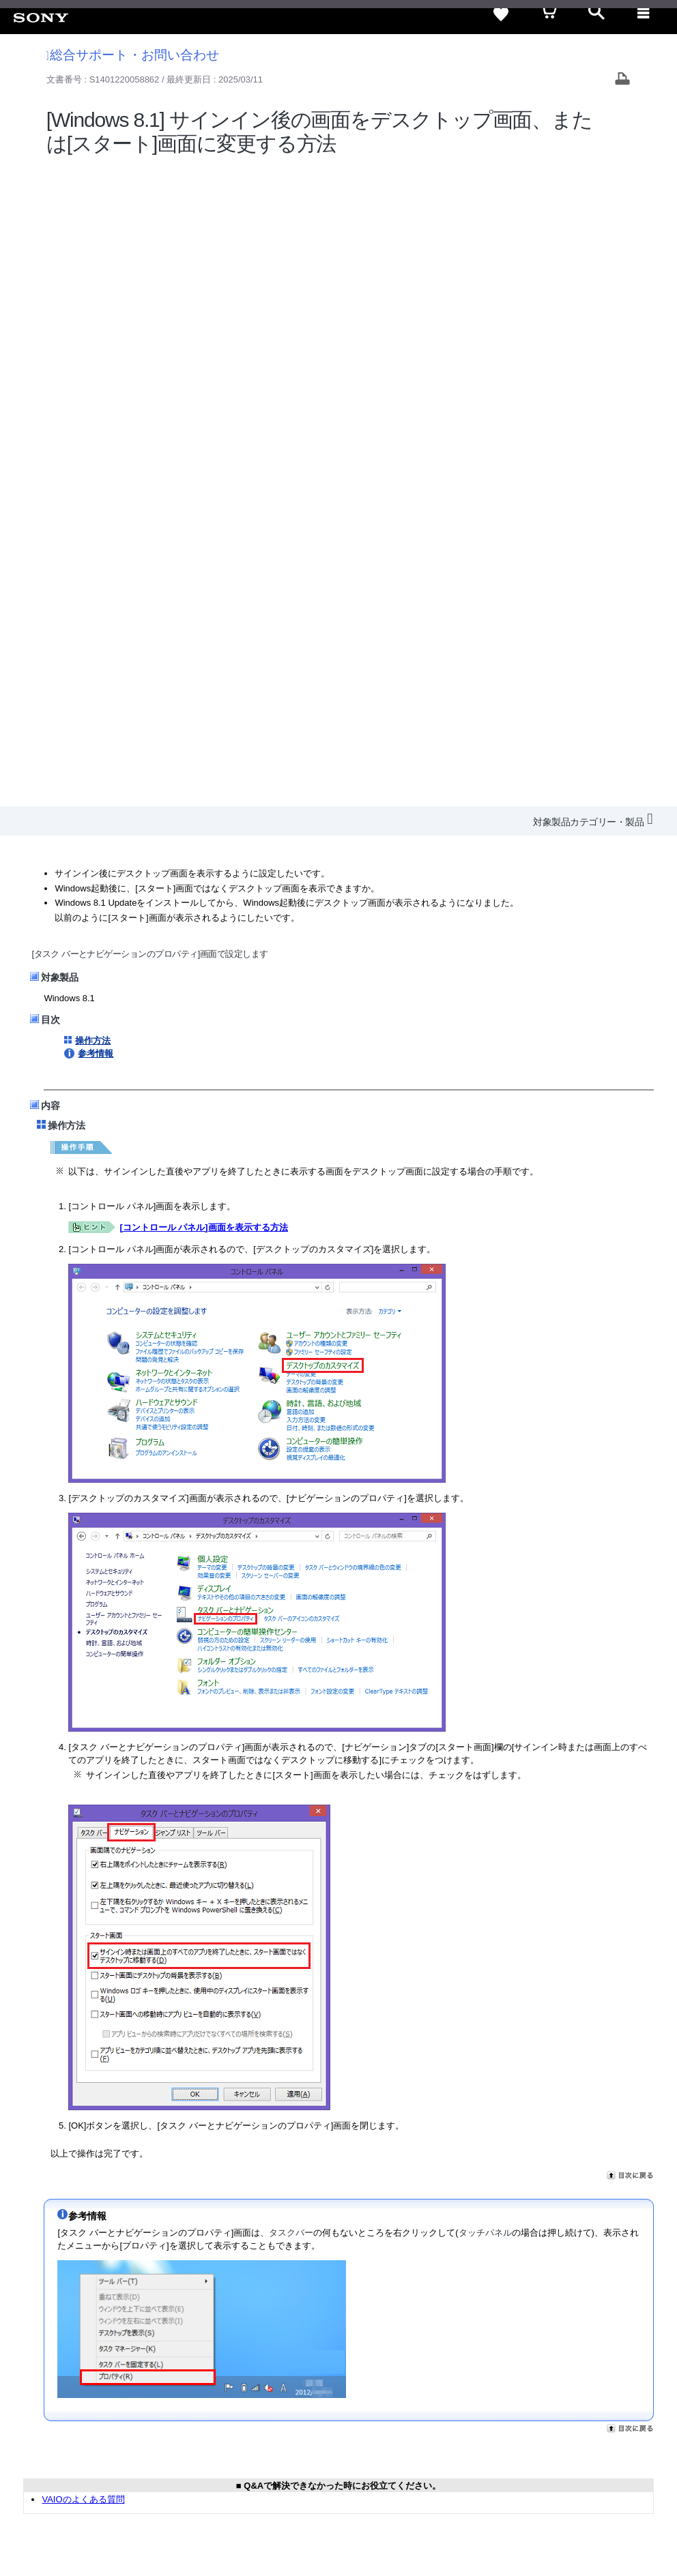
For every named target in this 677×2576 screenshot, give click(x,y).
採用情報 (343, 2391)
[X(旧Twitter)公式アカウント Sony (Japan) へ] (584, 2424)
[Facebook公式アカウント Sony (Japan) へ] (643, 2424)
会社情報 (294, 2391)
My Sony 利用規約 (620, 2391)
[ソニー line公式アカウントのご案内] (554, 2424)
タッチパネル (485, 1593)
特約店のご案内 (406, 2391)
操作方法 (93, 401)
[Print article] (622, 80)
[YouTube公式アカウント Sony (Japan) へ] (613, 2424)
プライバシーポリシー (97, 2506)
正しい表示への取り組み (177, 2506)
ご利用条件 (37, 2506)
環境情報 (553, 2391)
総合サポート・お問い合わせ (133, 55)
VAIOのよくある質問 (83, 1859)
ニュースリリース (485, 2391)
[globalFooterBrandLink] (605, 2549)
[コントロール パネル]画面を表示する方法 (203, 587)
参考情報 (95, 414)
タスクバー (291, 1593)
